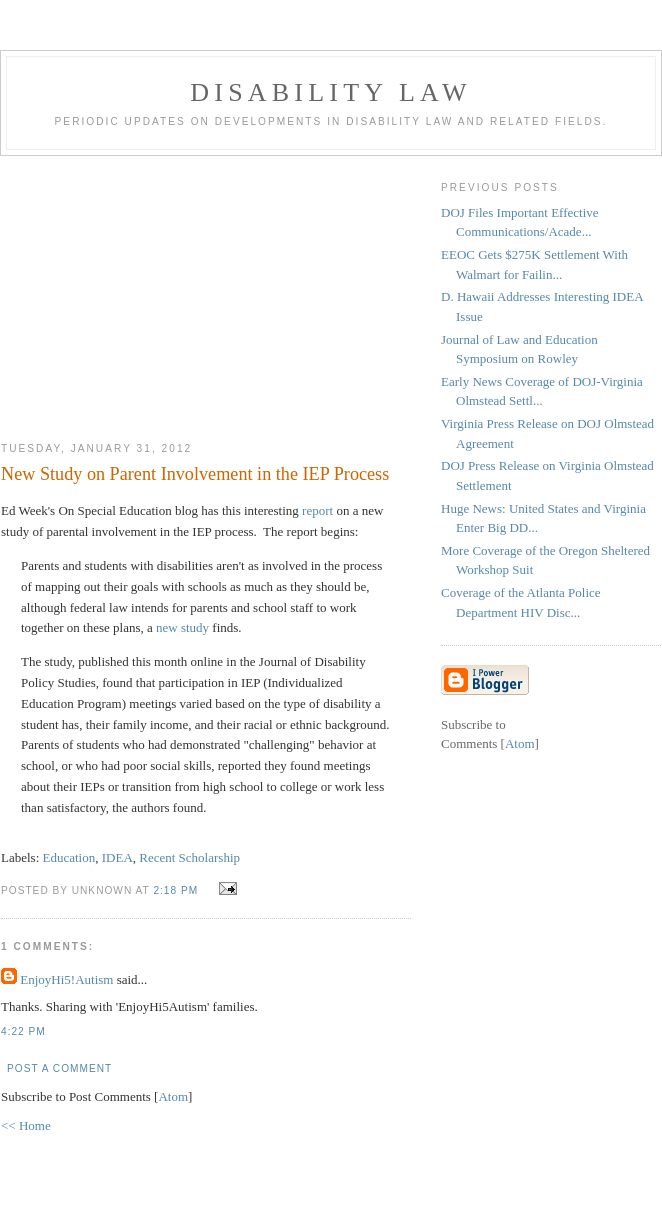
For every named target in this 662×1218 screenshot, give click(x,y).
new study (182, 627)
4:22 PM (23, 1031)
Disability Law (330, 92)
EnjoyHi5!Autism (66, 979)
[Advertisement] (206, 291)
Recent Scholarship (189, 857)
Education (69, 857)
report (317, 510)
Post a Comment (59, 1068)
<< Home (26, 1125)
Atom (173, 1096)
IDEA (117, 857)
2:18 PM (177, 890)
